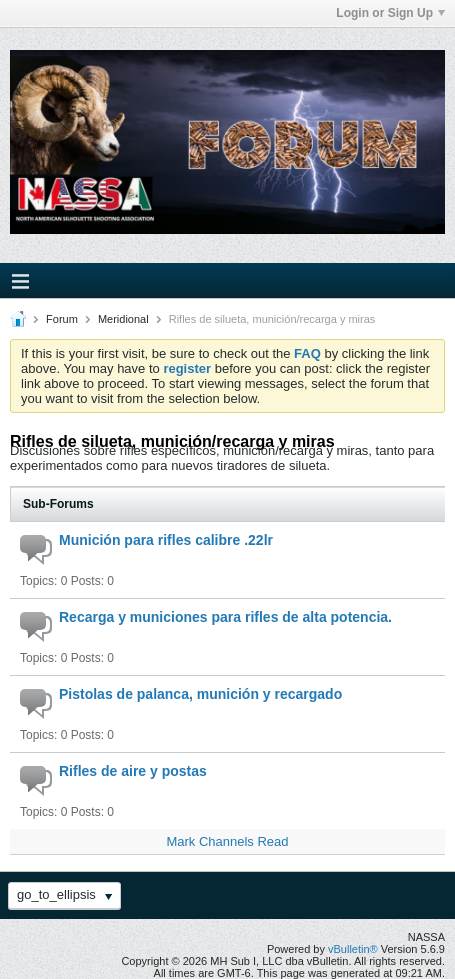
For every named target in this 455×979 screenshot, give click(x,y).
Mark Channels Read (227, 841)
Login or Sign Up (390, 13)
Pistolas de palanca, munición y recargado (200, 694)
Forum (62, 319)
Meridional (123, 319)
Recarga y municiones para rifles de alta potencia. (225, 617)
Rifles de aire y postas (133, 771)
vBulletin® (353, 949)
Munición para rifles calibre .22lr (166, 540)
